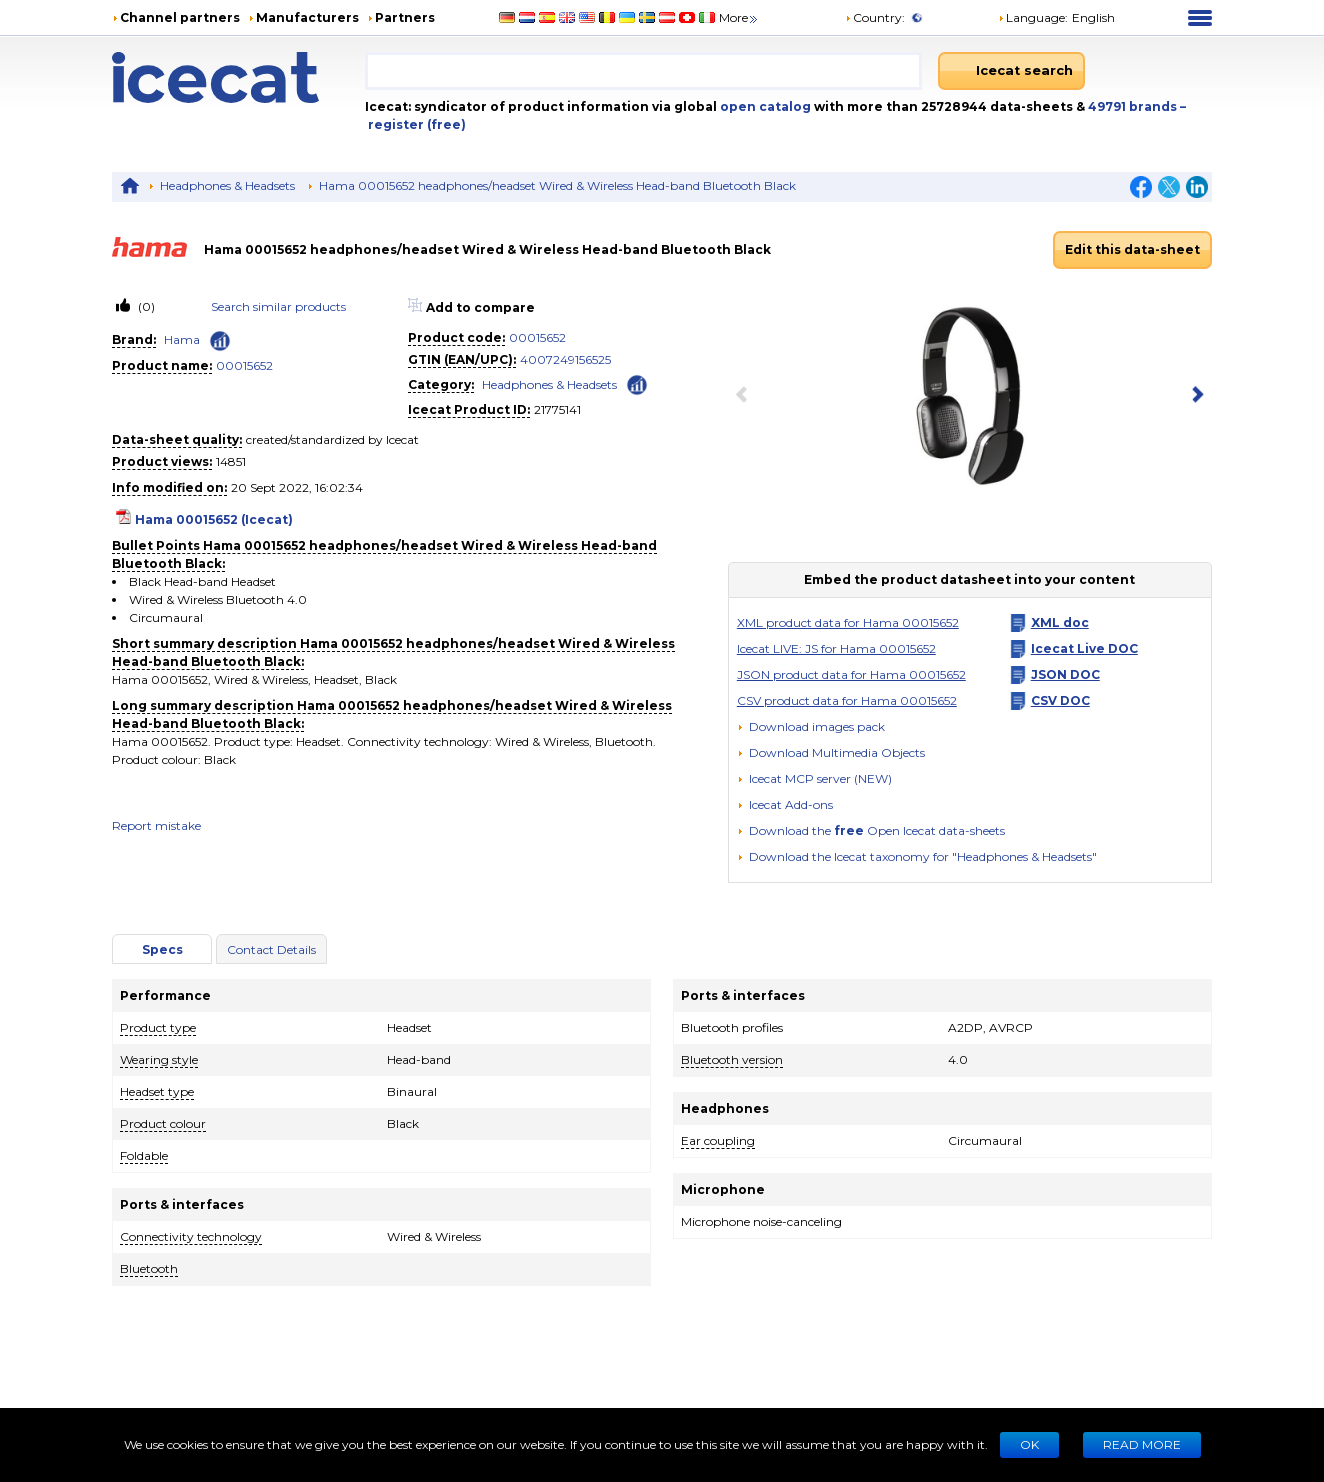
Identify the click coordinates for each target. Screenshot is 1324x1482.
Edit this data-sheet (1132, 249)
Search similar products (278, 306)
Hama (182, 339)
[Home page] (238, 77)
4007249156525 (565, 359)
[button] (831, 752)
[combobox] (643, 71)
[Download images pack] (811, 727)
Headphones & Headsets (227, 185)
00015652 (244, 365)
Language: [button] (1033, 17)
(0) (145, 306)
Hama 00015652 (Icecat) (214, 519)
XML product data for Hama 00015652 (848, 622)
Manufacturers (307, 17)
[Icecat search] (1011, 71)
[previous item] (746, 396)
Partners (405, 17)
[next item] (1194, 396)
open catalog (764, 106)
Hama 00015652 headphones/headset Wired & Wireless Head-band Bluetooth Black (557, 185)
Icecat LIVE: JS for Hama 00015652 (836, 648)
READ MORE (1142, 1444)
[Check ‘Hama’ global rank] (220, 341)
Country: (875, 17)
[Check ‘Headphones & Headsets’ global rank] (637, 383)
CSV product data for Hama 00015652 (847, 700)
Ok (1029, 1444)
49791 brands (1134, 106)
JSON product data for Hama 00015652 (851, 674)
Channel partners (180, 17)
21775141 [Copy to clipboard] (557, 409)
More (739, 17)
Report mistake (156, 825)
